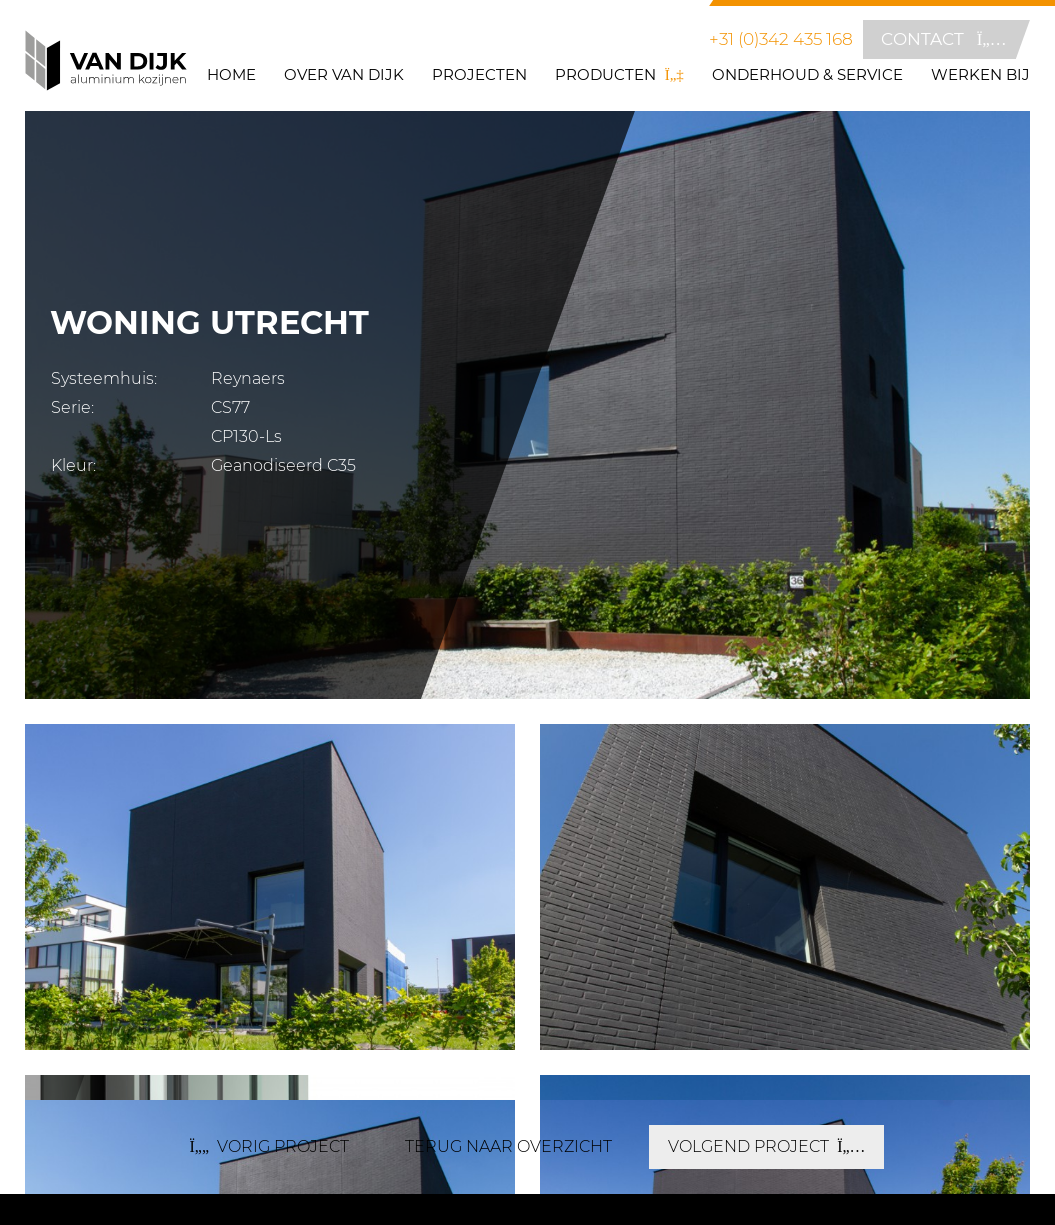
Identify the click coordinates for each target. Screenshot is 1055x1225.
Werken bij (980, 75)
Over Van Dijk (344, 75)
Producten (619, 75)
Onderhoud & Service (807, 75)
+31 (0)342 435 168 (781, 39)
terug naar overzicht (508, 1146)
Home (231, 75)
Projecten (479, 75)
